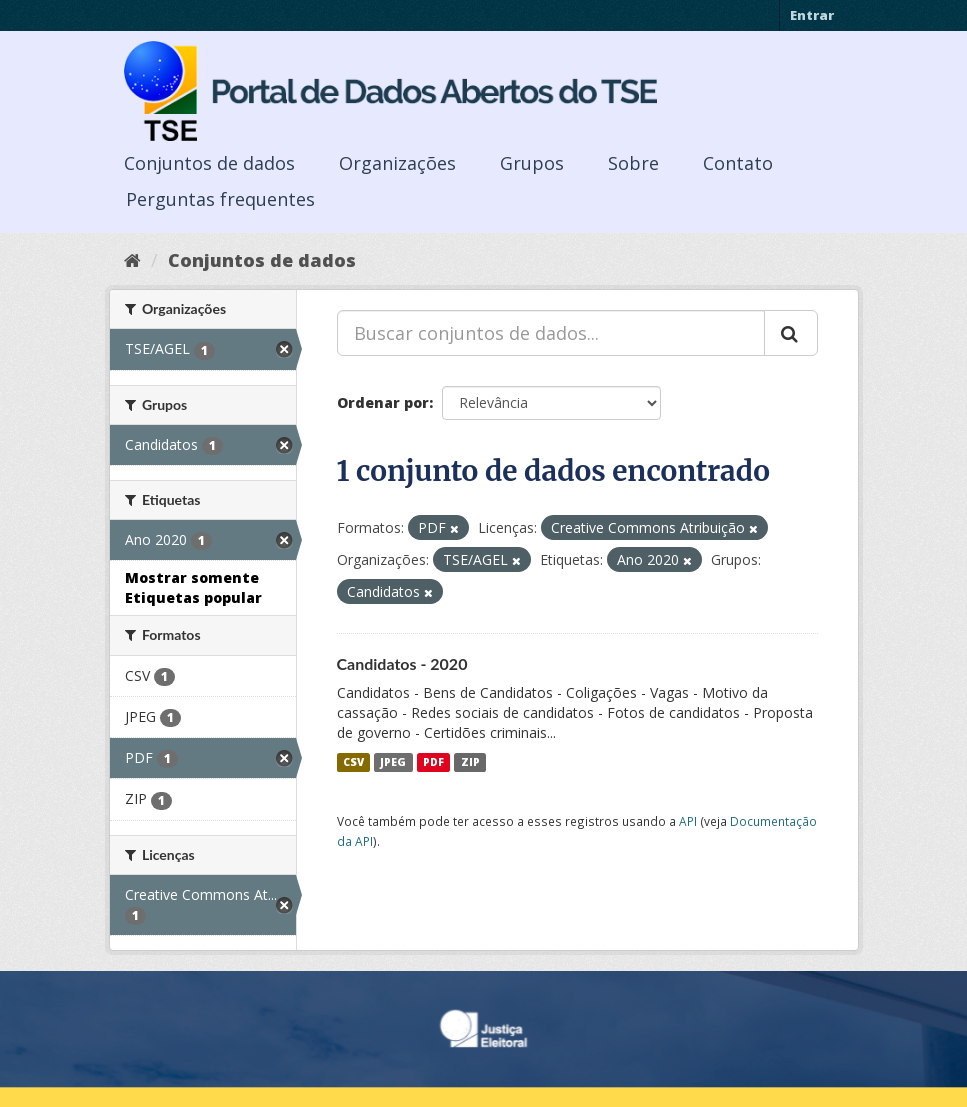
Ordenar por (383, 402)
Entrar (812, 15)
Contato (738, 163)
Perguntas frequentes (220, 199)
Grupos (532, 163)
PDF (433, 762)
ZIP (470, 762)
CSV (353, 762)
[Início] (132, 260)
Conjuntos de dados (209, 163)
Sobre (633, 163)
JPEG (393, 762)
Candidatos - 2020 (402, 663)
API (688, 821)
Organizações (397, 163)
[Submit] (791, 333)
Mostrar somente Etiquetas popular (193, 587)
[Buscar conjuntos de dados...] (551, 333)
